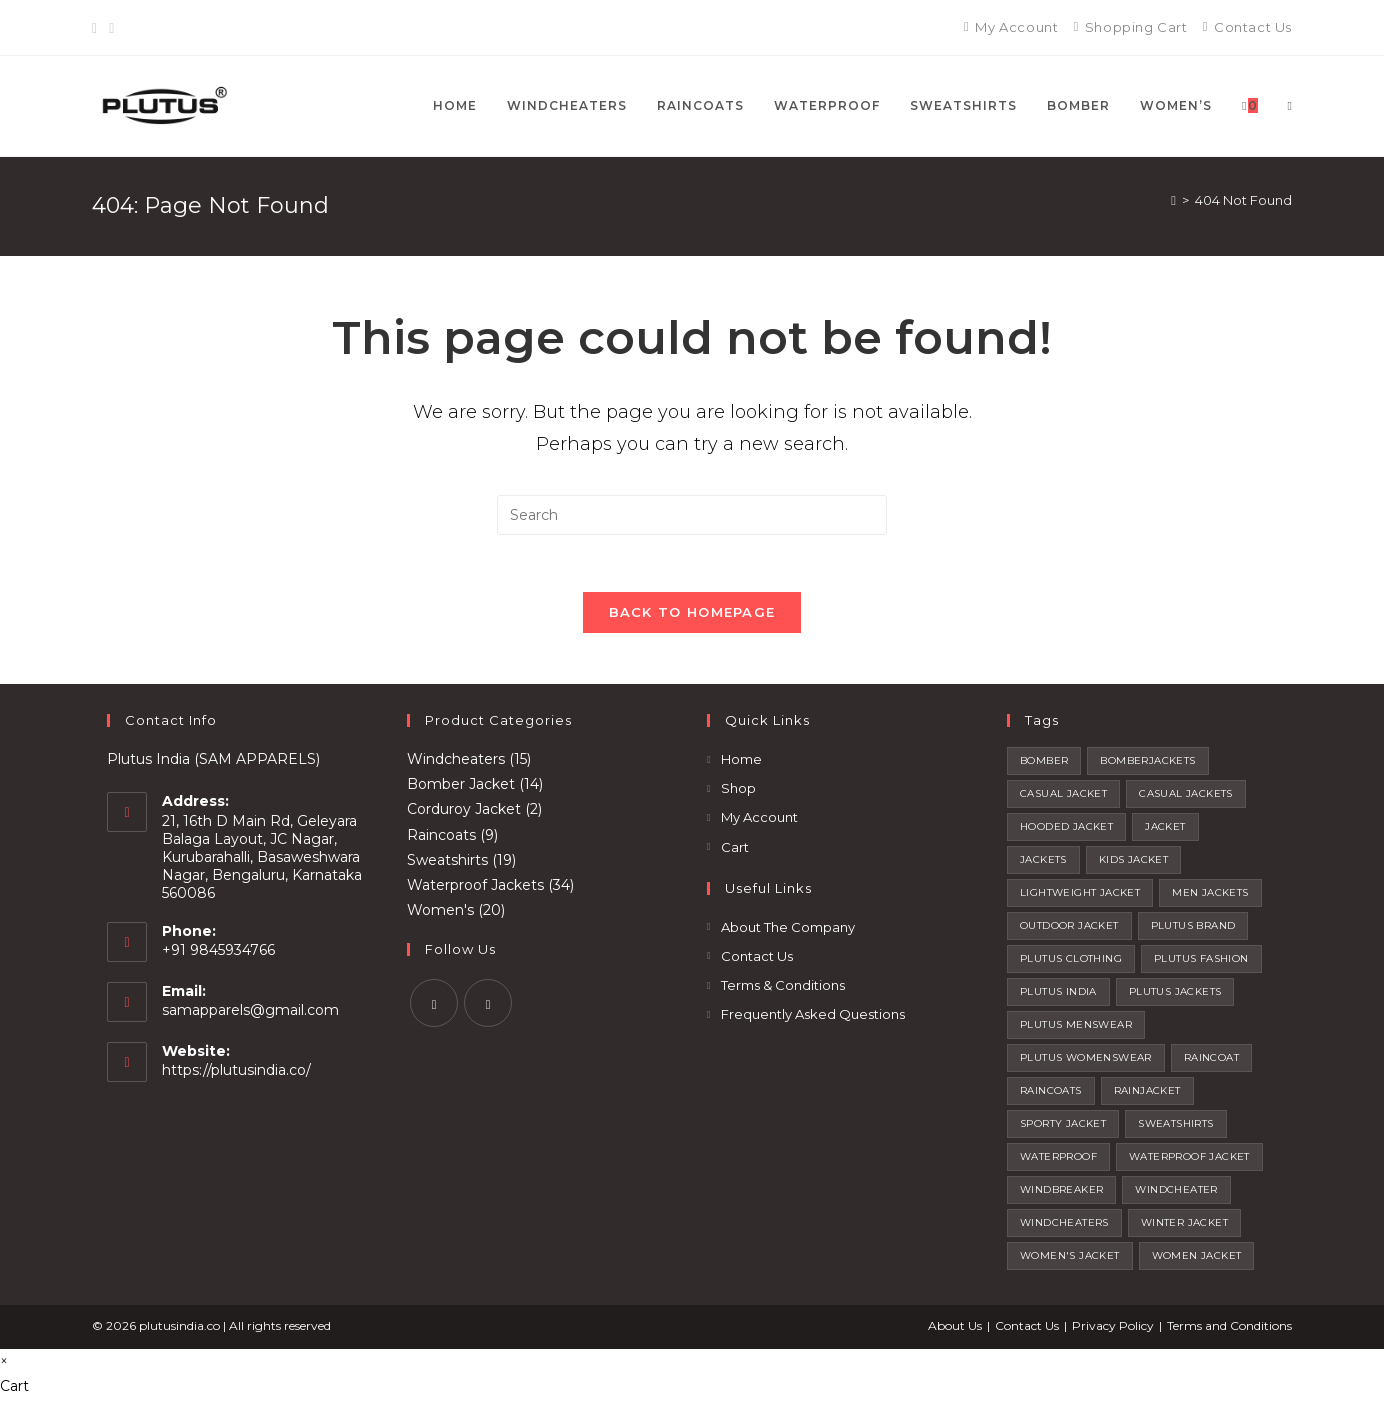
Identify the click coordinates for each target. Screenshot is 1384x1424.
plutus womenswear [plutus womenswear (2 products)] (1086, 1061)
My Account (759, 822)
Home (741, 763)
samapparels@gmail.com (250, 1015)
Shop (738, 793)
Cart (735, 851)
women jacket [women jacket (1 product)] (1197, 1259)
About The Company (788, 931)
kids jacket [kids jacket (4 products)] (1133, 863)
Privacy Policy (1113, 1329)
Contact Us (757, 960)
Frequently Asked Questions (813, 1019)
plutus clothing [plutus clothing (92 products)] (1071, 962)
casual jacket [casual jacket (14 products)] (1063, 797)
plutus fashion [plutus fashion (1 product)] (1201, 962)
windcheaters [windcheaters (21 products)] (1064, 1226)
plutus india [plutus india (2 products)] (1058, 995)
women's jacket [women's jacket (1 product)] (1070, 1259)
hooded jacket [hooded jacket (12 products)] (1066, 830)
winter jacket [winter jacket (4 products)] (1184, 1226)
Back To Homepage (692, 616)
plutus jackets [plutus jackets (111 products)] (1175, 995)
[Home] (1173, 200)
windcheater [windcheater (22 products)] (1176, 1193)
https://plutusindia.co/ (236, 1075)
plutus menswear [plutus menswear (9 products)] (1076, 1028)
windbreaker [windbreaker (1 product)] (1061, 1193)
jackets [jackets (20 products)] (1043, 863)
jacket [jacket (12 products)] (1165, 830)
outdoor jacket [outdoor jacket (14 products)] (1069, 929)
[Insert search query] (692, 515)
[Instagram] (111, 28)
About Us (955, 1329)
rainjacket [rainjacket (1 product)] (1147, 1094)
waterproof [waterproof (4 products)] (1058, 1160)
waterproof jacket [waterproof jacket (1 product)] (1189, 1160)
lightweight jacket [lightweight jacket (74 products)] (1080, 896)
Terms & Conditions (783, 989)
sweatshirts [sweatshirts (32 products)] (1175, 1127)
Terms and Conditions (1229, 1329)
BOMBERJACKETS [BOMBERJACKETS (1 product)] (1147, 764)
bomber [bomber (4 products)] (1044, 764)
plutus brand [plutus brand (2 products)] (1193, 929)
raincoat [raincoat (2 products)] (1211, 1061)
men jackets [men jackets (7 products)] (1210, 896)
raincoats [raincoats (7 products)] (1051, 1094)
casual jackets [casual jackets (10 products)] (1186, 797)
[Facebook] (97, 28)
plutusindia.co (179, 1329)
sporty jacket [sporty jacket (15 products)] (1063, 1127)
